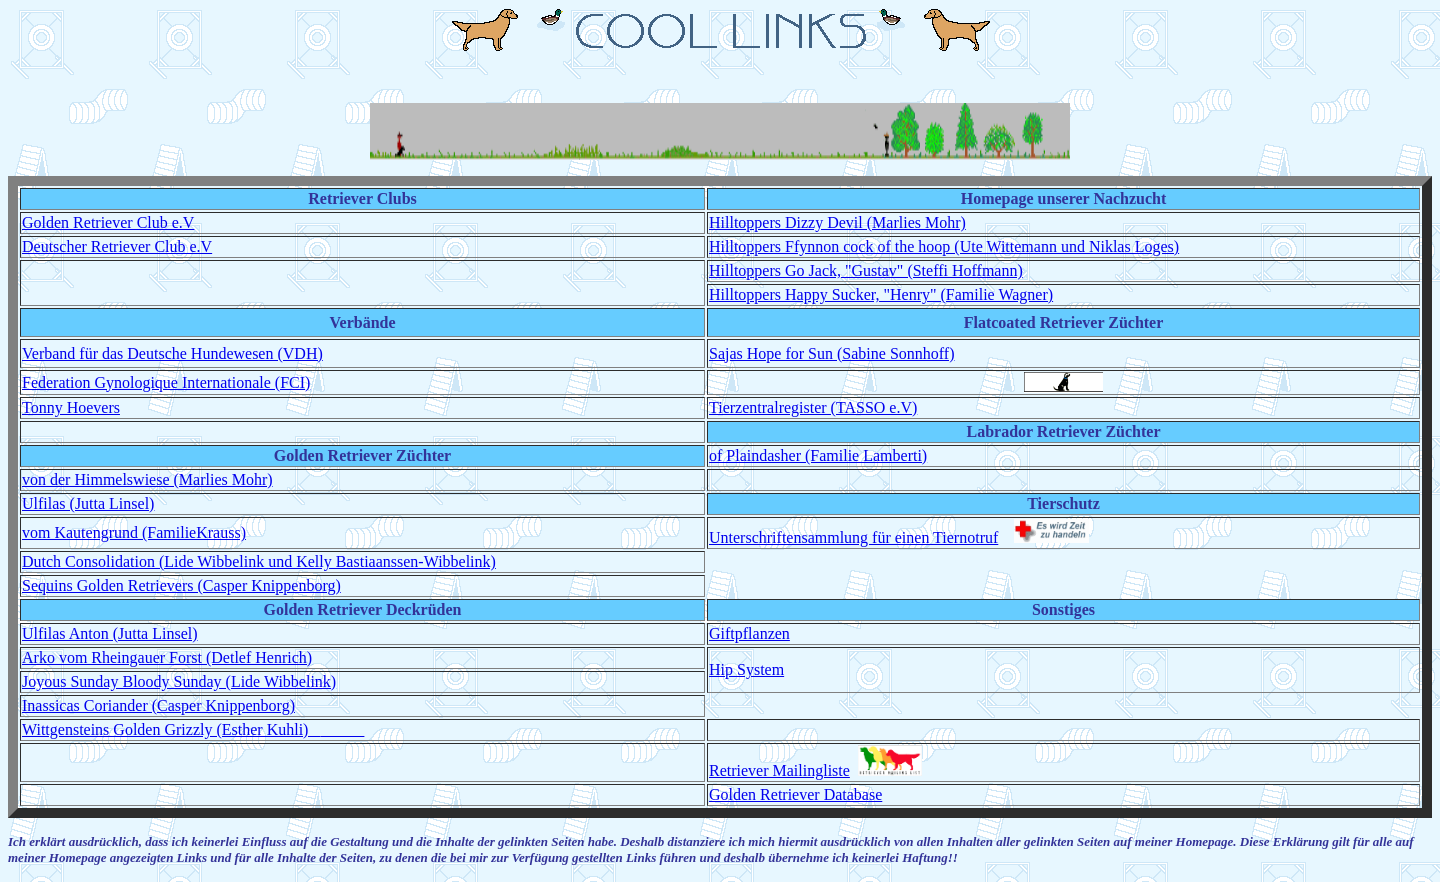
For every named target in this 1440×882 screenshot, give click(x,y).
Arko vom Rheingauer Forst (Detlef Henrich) (167, 657)
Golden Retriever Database (795, 794)
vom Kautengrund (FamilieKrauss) (134, 532)
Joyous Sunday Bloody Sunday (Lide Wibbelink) (179, 681)
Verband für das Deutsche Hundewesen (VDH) (172, 353)
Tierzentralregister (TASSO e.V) (813, 407)
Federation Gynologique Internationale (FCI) (166, 382)
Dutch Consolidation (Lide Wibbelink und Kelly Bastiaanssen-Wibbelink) (259, 561)
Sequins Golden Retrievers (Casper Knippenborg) (181, 585)
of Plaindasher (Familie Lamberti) (818, 455)
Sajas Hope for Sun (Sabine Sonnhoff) (831, 353)
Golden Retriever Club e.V (108, 222)
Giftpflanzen (749, 633)
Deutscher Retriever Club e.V (117, 246)
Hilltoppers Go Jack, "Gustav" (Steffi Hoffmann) (866, 270)
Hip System (746, 669)
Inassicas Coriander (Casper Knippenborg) (158, 705)
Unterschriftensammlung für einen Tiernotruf (853, 537)
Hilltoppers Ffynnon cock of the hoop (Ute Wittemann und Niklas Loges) (944, 246)
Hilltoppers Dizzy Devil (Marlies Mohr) (837, 222)
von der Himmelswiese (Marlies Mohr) (147, 479)
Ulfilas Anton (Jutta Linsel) (110, 633)
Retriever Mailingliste (779, 770)
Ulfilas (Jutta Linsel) (88, 503)
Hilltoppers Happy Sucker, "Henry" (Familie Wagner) (881, 294)
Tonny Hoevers (71, 407)
